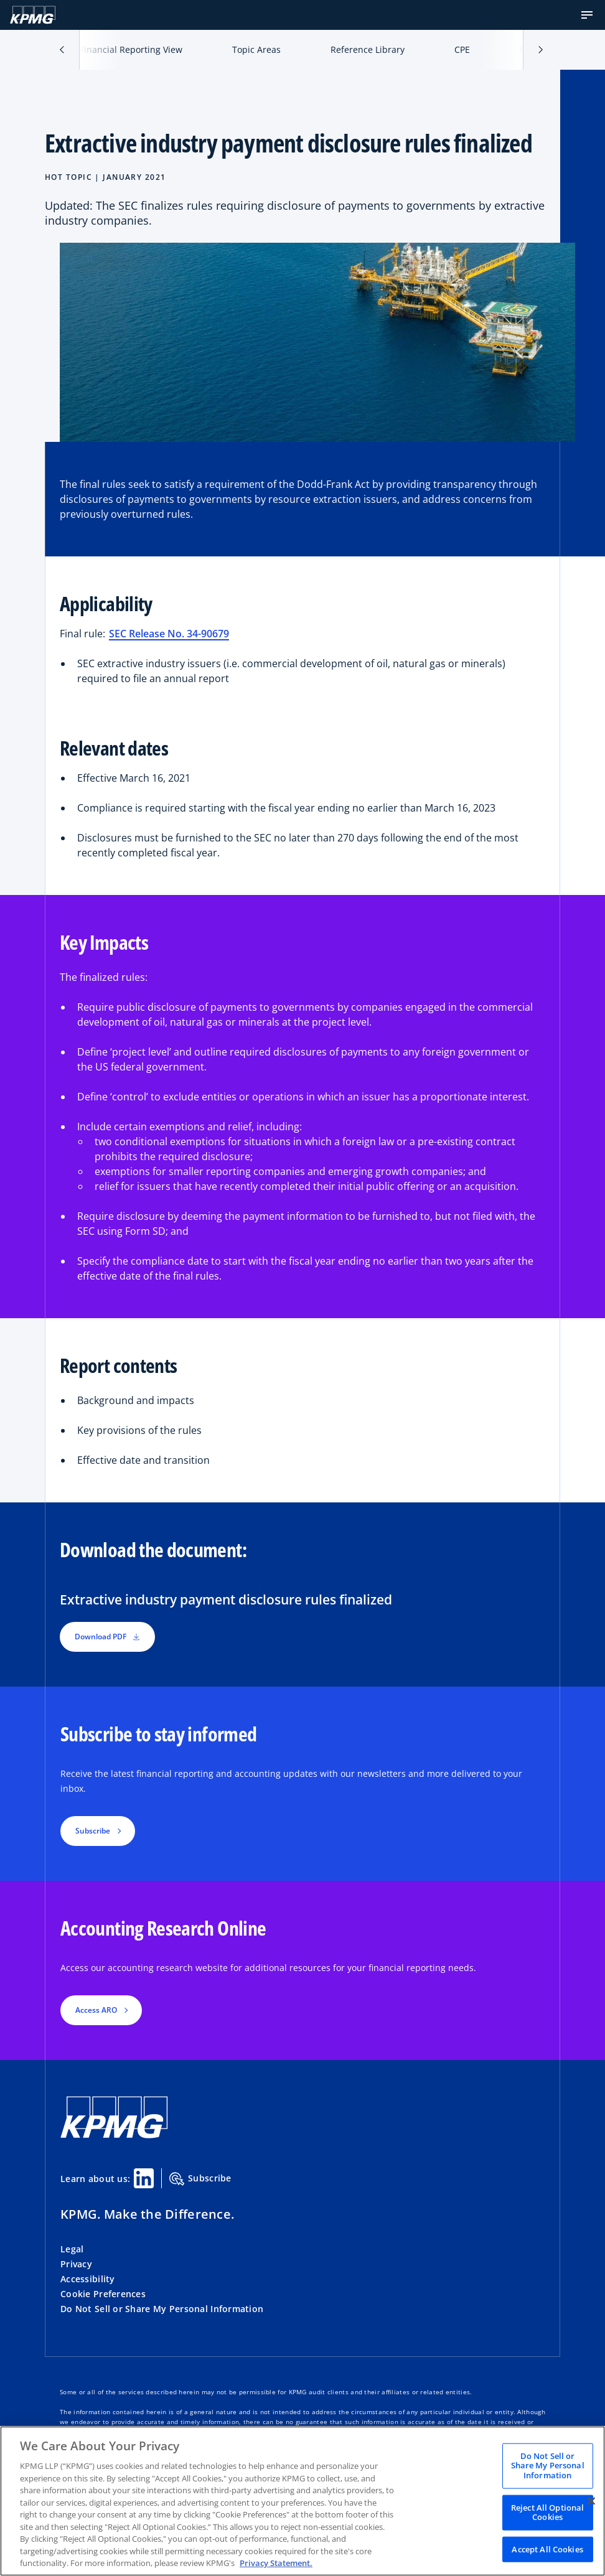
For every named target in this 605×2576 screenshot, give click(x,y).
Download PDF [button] (107, 1636)
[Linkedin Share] (144, 2178)
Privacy (76, 2264)
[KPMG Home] (32, 15)
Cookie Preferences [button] (103, 2294)
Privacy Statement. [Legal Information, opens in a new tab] (276, 2563)
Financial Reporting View (131, 49)
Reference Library (368, 49)
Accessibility (87, 2279)
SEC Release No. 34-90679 (169, 633)
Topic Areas (256, 49)
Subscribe (200, 2179)
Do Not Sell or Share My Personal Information (161, 2309)
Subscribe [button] (92, 1830)
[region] (302, 2501)
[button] (587, 15)
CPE (462, 49)
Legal (71, 2249)
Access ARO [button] (96, 2010)
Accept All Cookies (547, 2548)
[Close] (591, 2500)
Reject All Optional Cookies (547, 2511)
